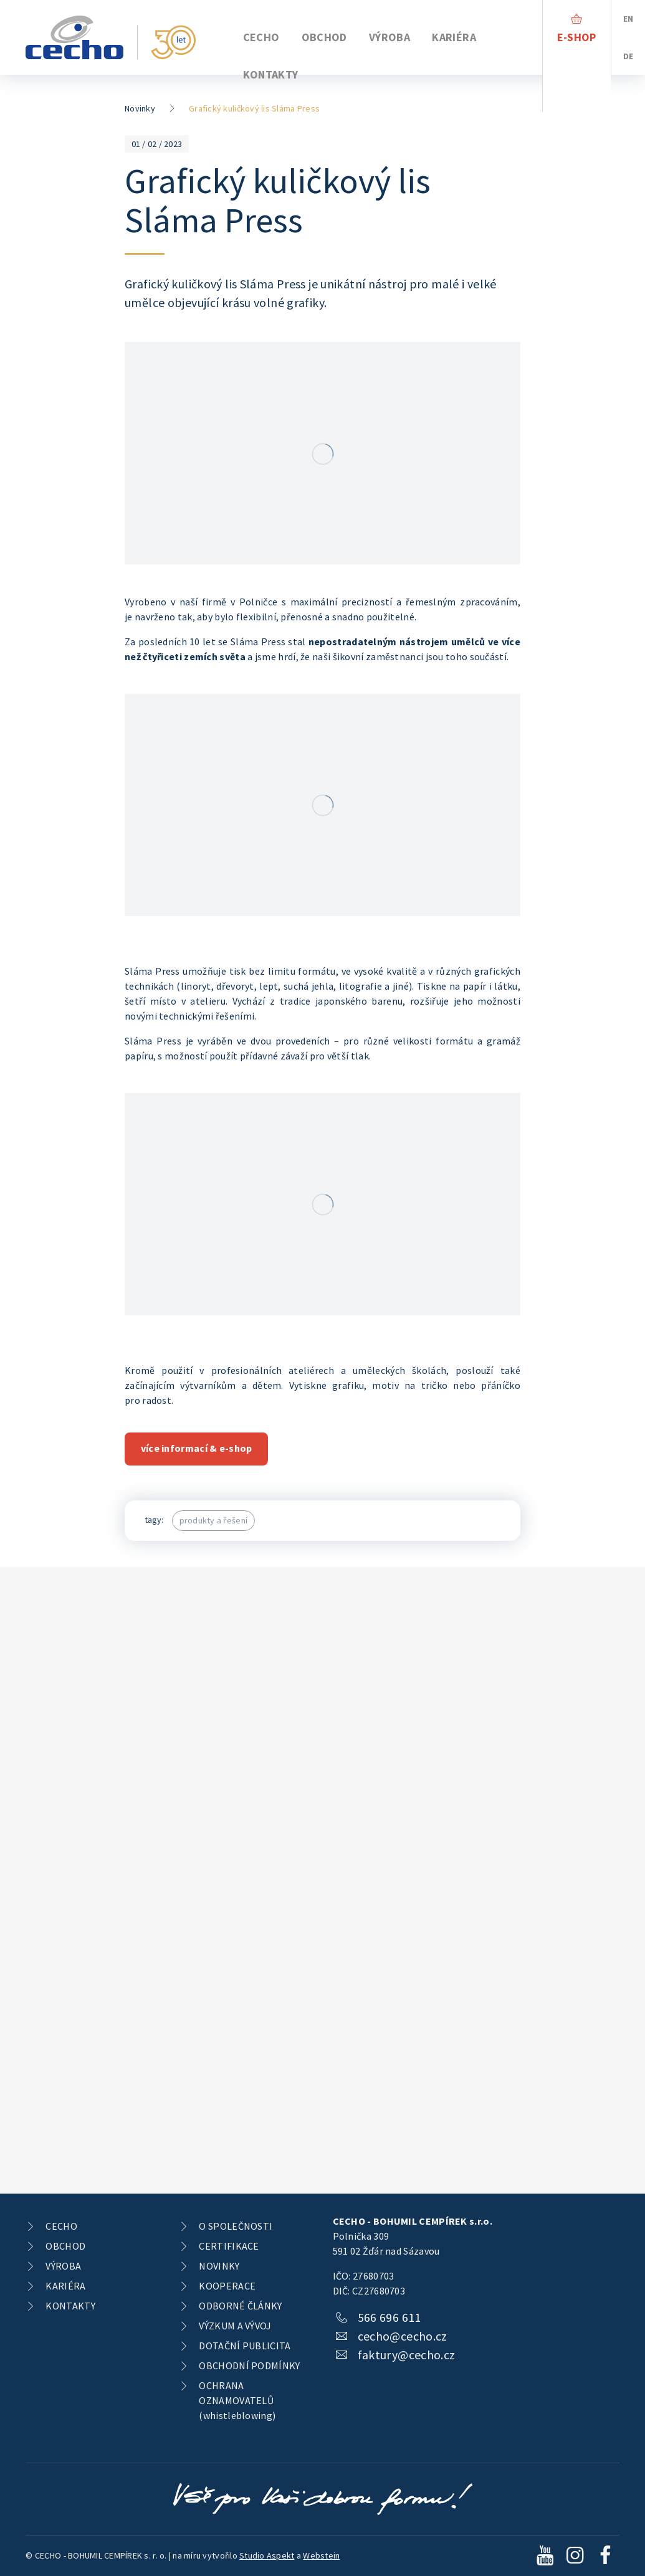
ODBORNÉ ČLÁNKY (240, 2305)
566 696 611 (389, 2317)
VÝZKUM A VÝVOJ (235, 2325)
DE (628, 56)
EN (628, 18)
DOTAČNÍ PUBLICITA (244, 2345)
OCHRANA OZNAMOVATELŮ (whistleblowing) (237, 2400)
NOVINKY (219, 2266)
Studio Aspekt (266, 2555)
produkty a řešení (213, 1520)
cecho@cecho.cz (402, 2336)
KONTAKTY (271, 74)
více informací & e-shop (196, 1448)
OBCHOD (324, 37)
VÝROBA (389, 37)
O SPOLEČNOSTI (235, 2226)
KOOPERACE (227, 2286)
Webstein (321, 2555)
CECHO (261, 37)
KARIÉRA (453, 37)
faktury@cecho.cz (407, 2354)
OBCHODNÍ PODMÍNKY (249, 2365)
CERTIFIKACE (229, 2246)
